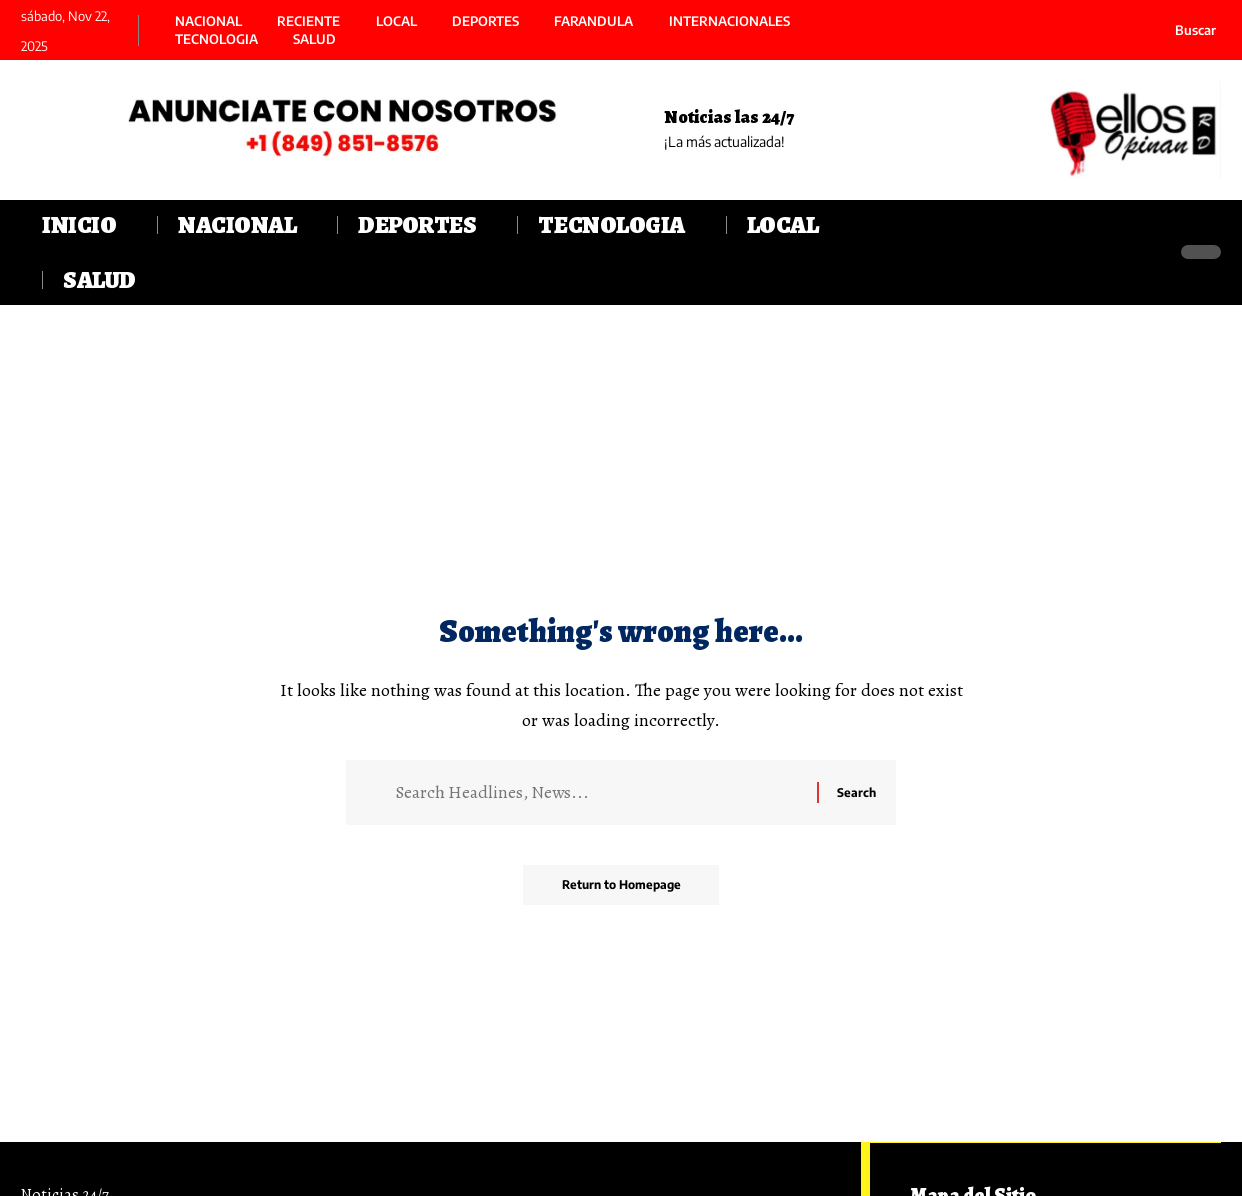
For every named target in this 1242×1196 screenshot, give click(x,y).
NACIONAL (208, 21)
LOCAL (396, 21)
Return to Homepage (621, 886)
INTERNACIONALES (729, 21)
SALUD (314, 39)
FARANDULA (593, 21)
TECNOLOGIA (216, 39)
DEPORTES (485, 21)
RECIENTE (308, 21)
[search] (1184, 30)
